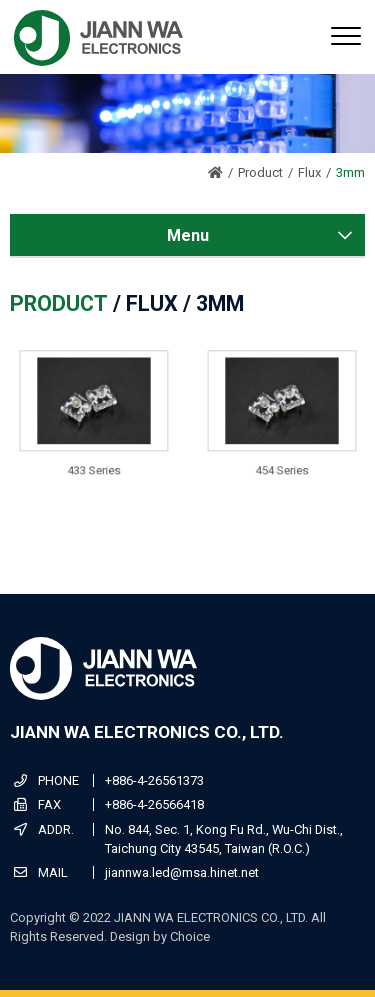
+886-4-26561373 (154, 780)
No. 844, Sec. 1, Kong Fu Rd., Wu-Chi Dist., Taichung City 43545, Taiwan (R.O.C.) (224, 839)
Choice (190, 936)
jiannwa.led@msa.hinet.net (182, 872)
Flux (309, 172)
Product (260, 172)
